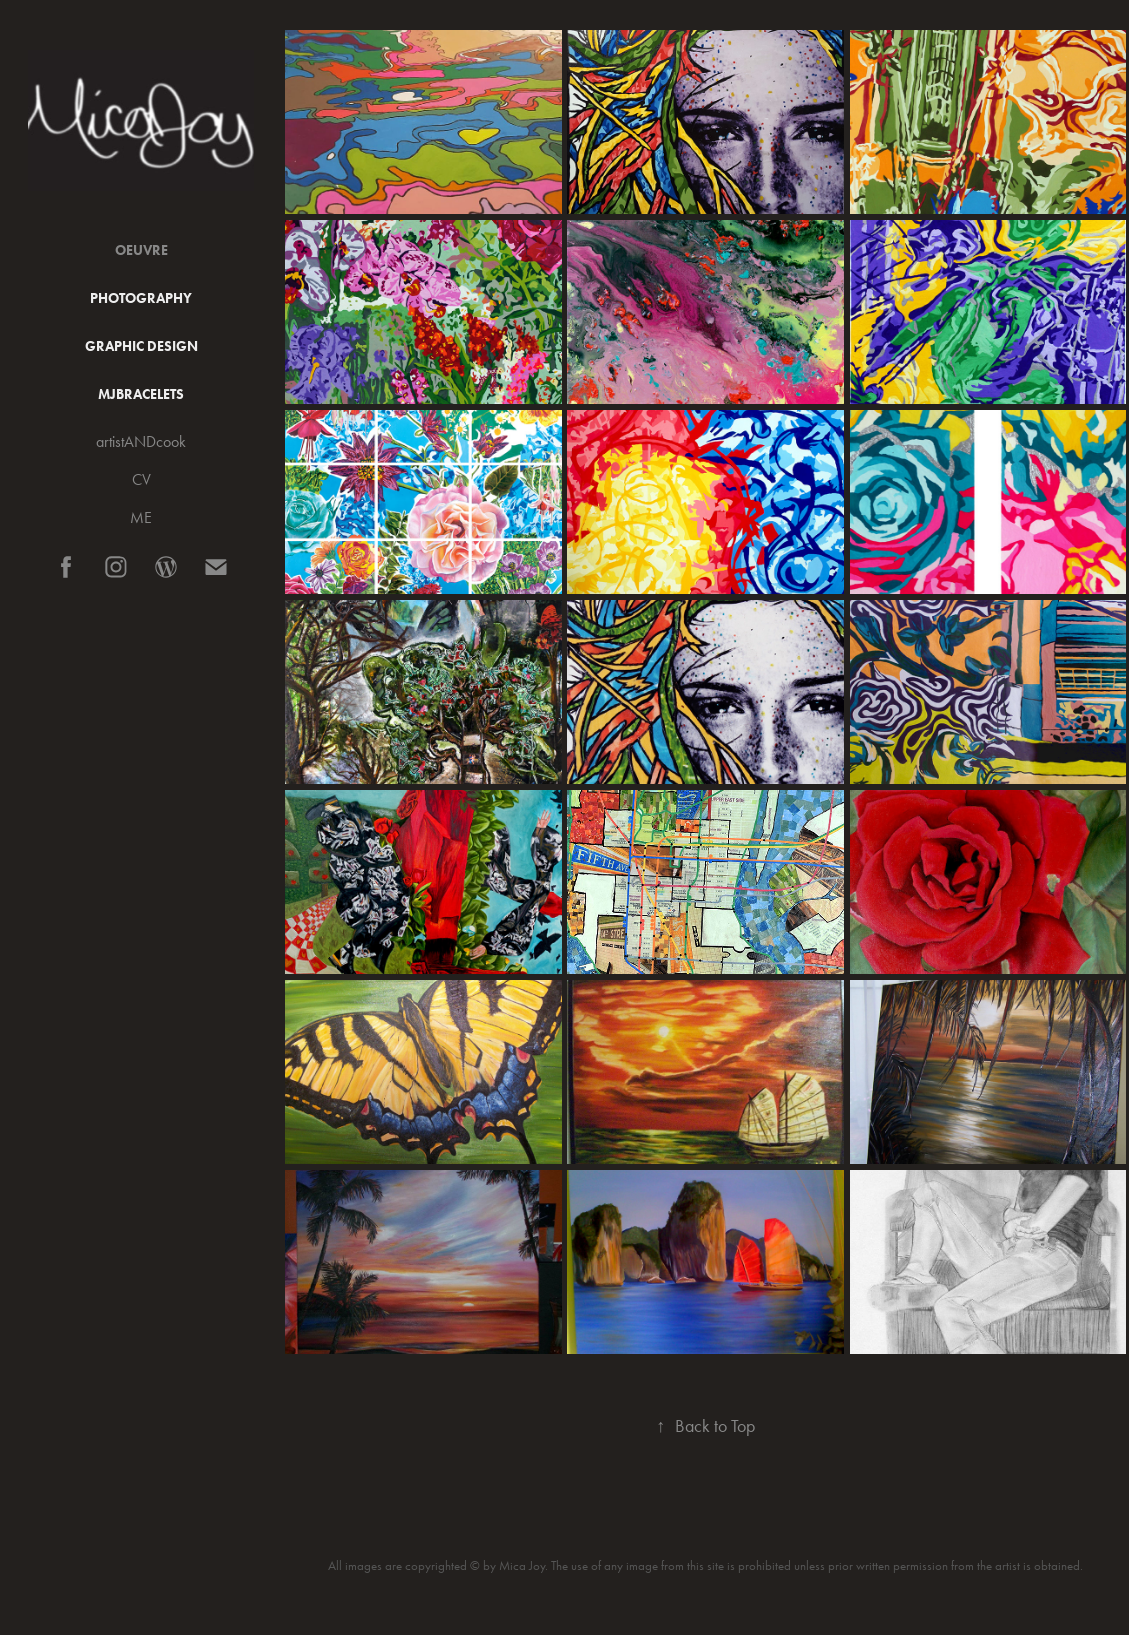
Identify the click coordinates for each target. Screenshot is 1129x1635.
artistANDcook (141, 441)
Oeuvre (141, 250)
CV (141, 479)
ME (141, 517)
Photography (141, 298)
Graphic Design (141, 346)
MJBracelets (141, 394)
